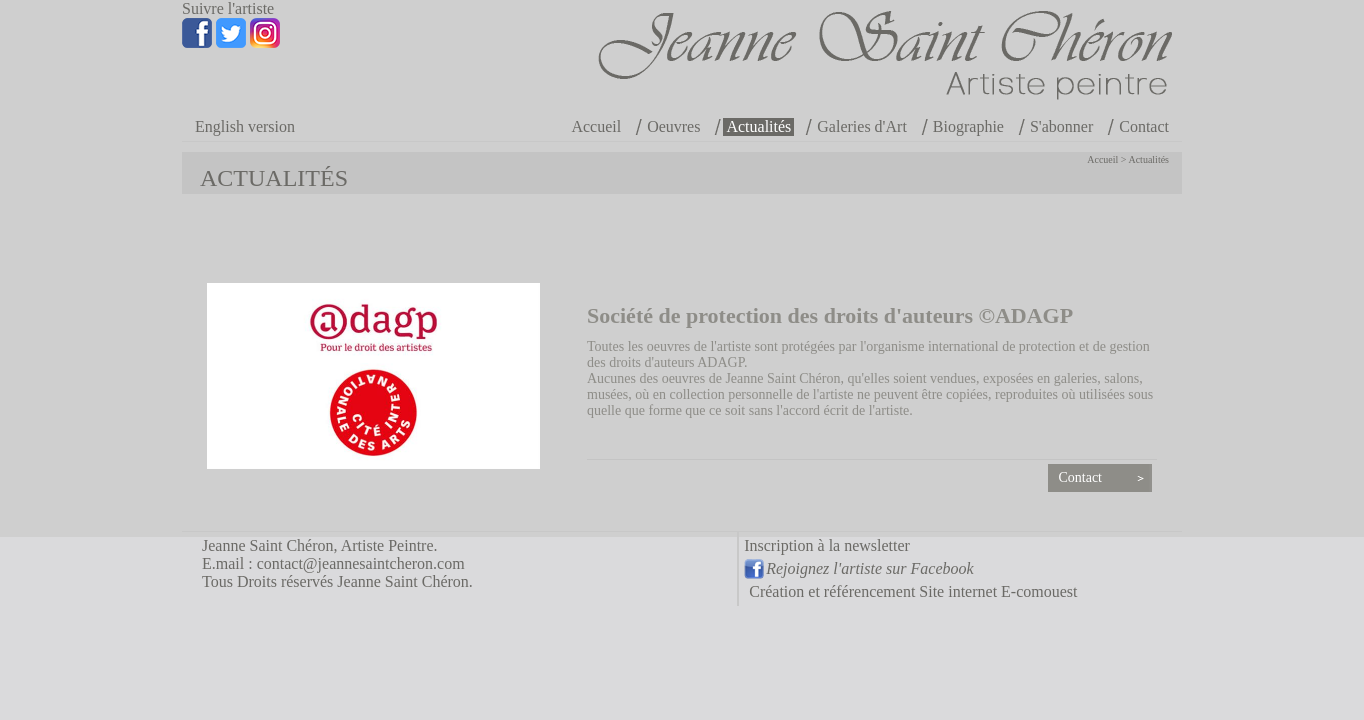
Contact (1144, 126)
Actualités (758, 126)
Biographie (968, 126)
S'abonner (1061, 126)
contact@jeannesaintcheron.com (361, 563)
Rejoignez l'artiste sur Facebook (869, 568)
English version (245, 126)
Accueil (596, 126)
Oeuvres (673, 126)
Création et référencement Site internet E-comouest (913, 591)
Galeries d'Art (862, 126)
